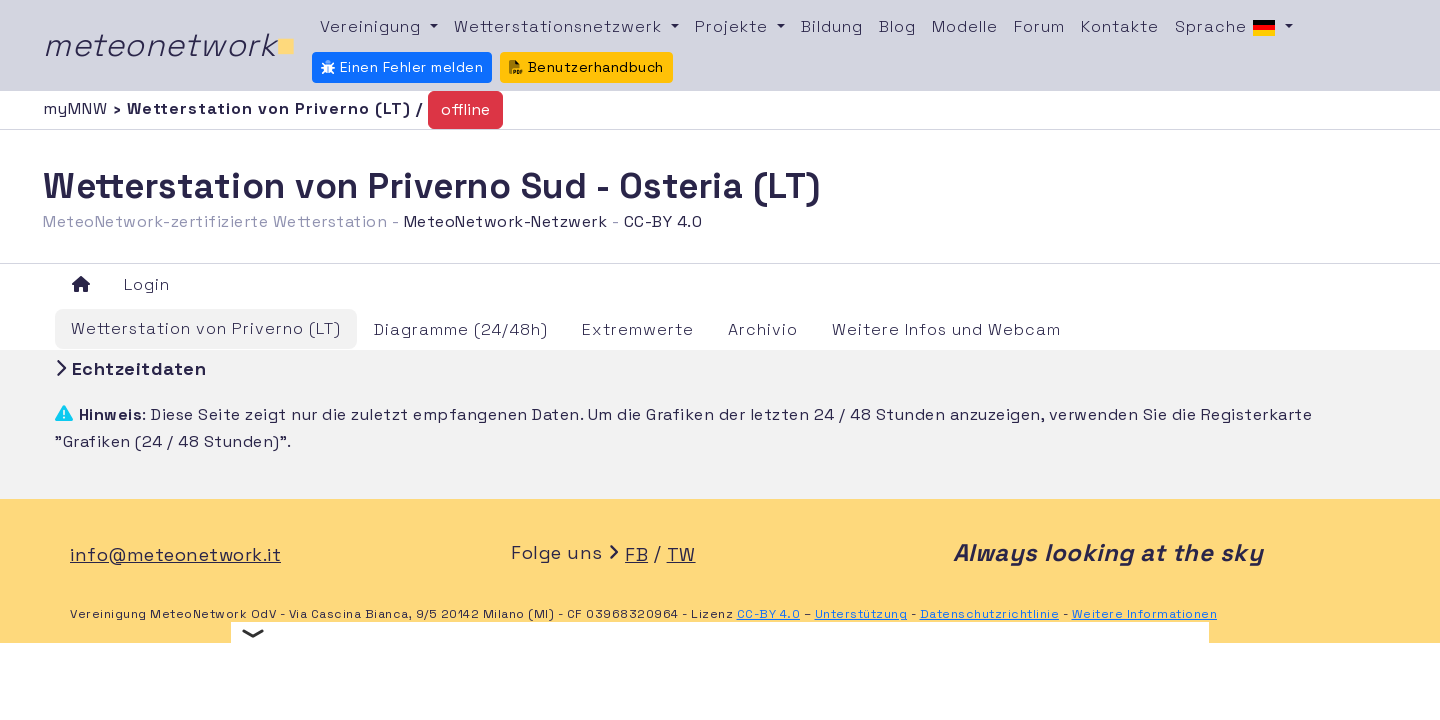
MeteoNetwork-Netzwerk (506, 221)
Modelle (965, 26)
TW (681, 554)
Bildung (832, 26)
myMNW (78, 108)
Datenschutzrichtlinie (990, 614)
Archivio (763, 329)
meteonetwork (169, 45)
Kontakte (1120, 26)
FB (636, 554)
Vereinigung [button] (373, 26)
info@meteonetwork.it (175, 554)
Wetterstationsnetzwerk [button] (560, 26)
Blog (897, 26)
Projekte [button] (734, 26)
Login (147, 284)
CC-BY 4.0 (663, 221)
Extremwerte (638, 329)
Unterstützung (861, 614)
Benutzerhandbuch (586, 67)
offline (465, 109)
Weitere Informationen (1145, 614)
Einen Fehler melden (402, 67)
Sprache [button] (1228, 28)
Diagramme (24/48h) (461, 329)
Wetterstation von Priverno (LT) (206, 328)
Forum (1039, 26)
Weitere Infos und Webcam (946, 329)
